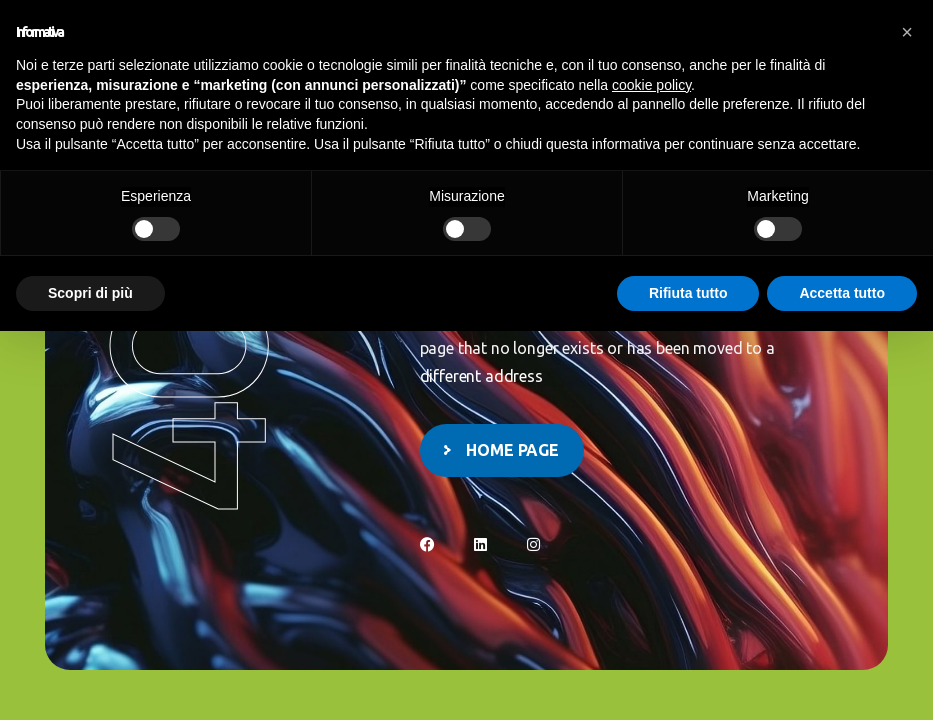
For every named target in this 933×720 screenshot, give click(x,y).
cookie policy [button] (651, 85)
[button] (907, 32)
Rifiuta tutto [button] (688, 293)
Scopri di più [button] (90, 293)
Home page (512, 450)
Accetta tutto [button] (842, 293)
